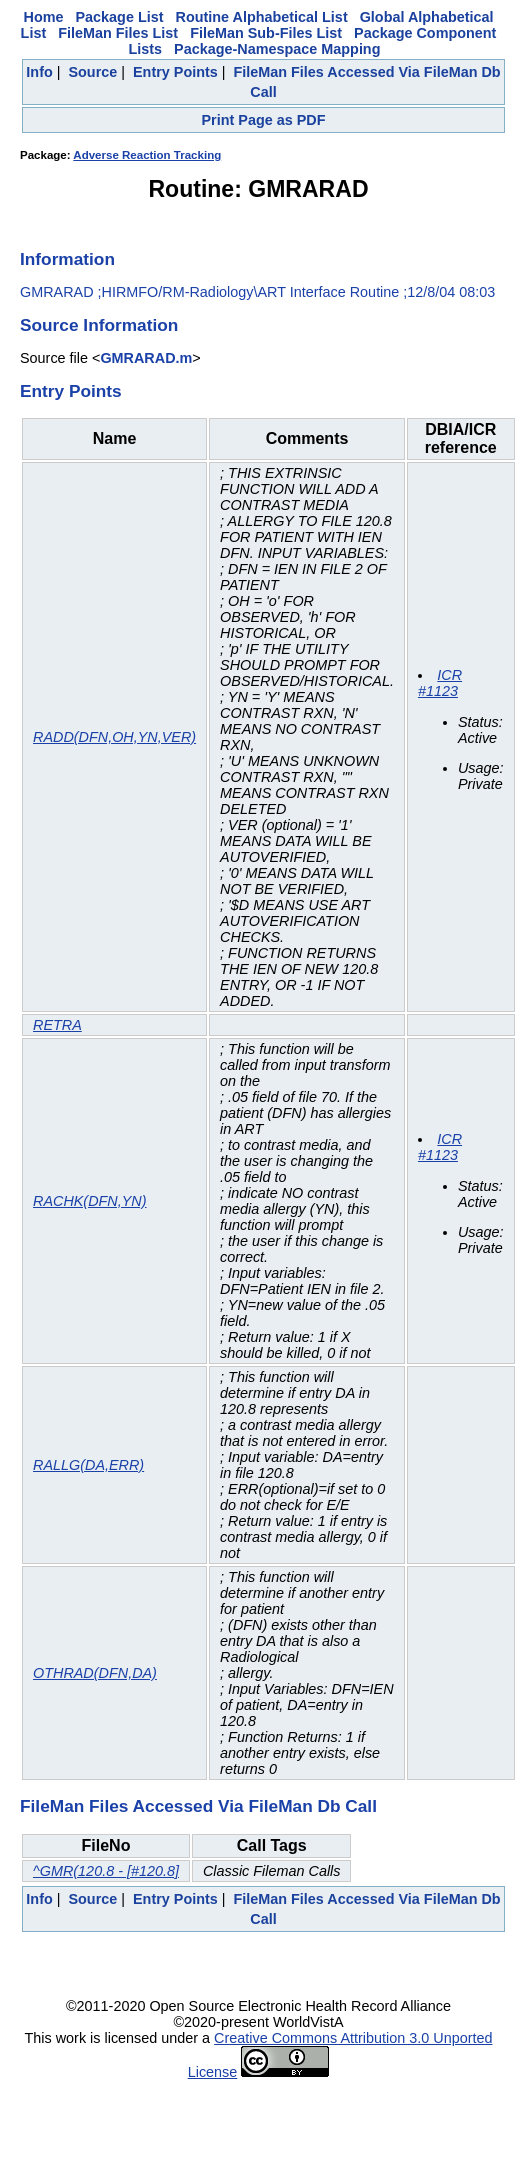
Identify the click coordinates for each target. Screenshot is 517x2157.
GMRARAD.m (146, 358)
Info (39, 72)
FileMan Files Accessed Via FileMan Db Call (198, 1806)
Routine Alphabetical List (262, 17)
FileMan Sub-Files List (266, 33)
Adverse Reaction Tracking (147, 155)
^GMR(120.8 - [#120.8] (106, 1871)
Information (67, 259)
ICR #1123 (440, 683)
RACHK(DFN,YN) (90, 1201)
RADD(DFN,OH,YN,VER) (114, 737)
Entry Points (175, 72)
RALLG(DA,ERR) (88, 1465)
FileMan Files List (118, 33)
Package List (120, 17)
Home (44, 17)
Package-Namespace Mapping (277, 49)
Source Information (99, 325)
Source (92, 72)
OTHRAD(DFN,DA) (95, 1673)
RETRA (57, 1025)
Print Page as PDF (264, 120)
